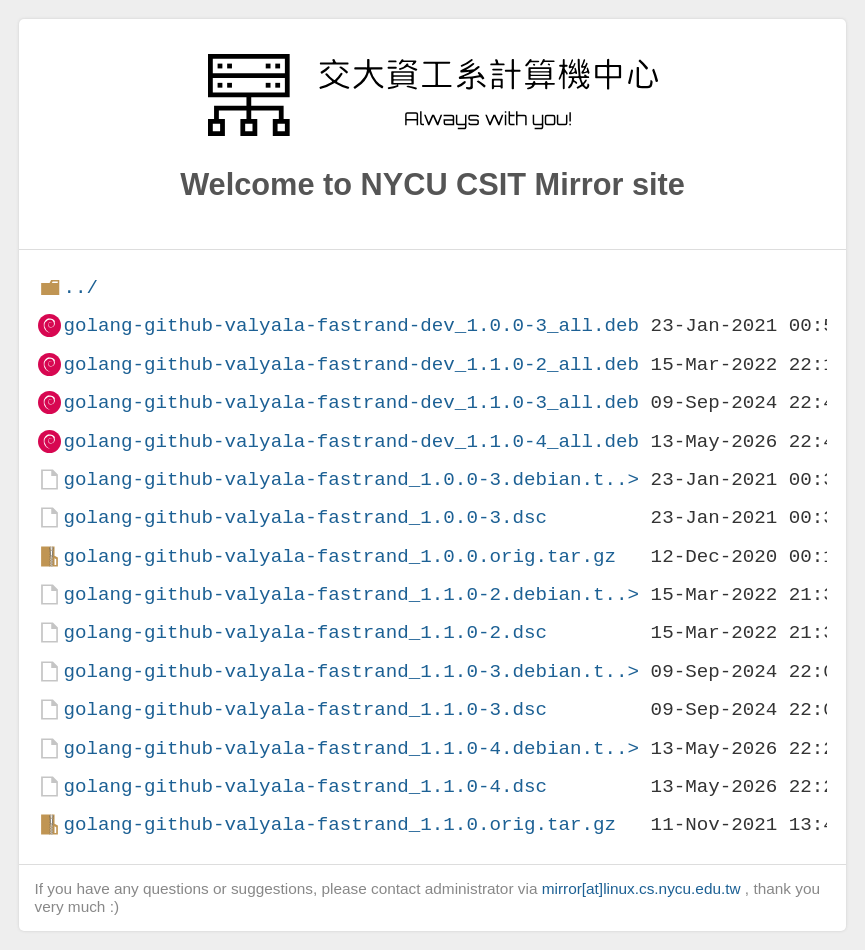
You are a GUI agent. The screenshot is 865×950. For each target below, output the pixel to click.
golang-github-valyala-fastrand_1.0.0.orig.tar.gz (339, 556)
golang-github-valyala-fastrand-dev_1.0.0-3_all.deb (351, 325)
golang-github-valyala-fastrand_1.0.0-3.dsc (305, 517)
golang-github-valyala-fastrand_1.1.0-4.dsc (305, 786)
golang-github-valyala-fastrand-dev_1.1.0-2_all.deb (351, 364)
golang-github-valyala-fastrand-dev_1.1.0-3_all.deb (351, 402)
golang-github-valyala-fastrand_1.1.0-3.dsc (305, 709)
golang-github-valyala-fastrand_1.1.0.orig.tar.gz (339, 824)
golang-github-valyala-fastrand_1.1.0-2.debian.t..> (351, 594)
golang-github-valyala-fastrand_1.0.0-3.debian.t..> (351, 479)
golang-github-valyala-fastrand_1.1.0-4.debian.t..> (351, 748)
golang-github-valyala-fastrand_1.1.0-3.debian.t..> (351, 671)
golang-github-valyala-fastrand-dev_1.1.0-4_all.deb (351, 441)
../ (80, 287)
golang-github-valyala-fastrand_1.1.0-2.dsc (305, 632)
